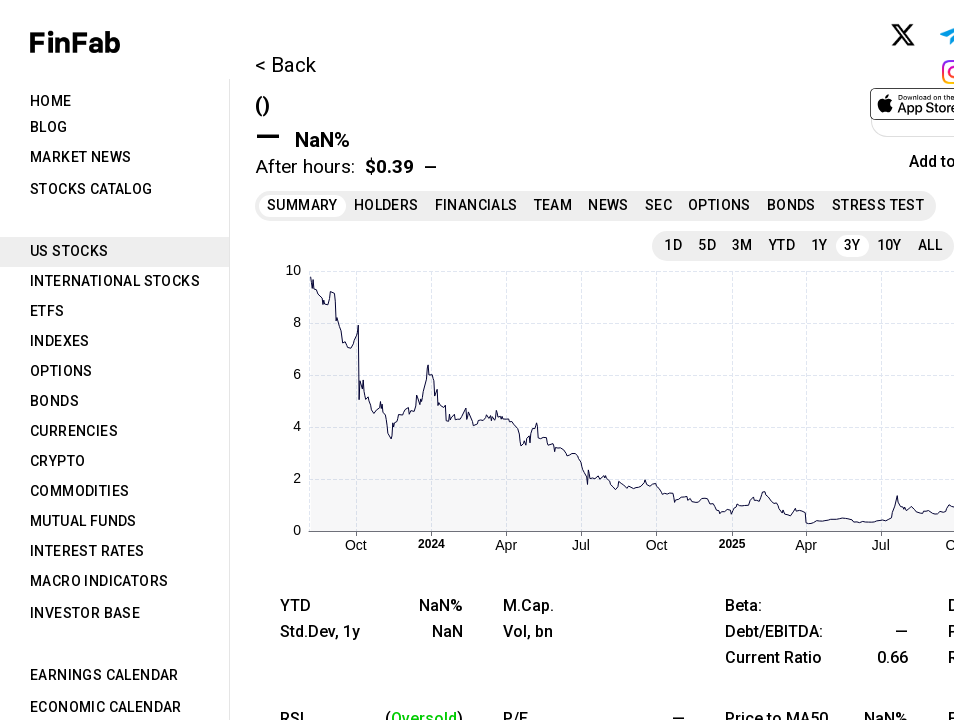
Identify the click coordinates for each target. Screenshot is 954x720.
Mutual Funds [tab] (83, 521)
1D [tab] (673, 245)
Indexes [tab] (60, 341)
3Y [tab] (852, 245)
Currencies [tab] (74, 431)
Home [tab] (51, 101)
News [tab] (608, 205)
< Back (285, 65)
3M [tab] (742, 245)
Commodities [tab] (79, 491)
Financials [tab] (476, 205)
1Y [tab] (819, 245)
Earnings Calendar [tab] (104, 675)
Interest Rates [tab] (87, 551)
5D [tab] (707, 245)
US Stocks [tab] (69, 251)
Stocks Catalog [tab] (91, 189)
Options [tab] (61, 371)
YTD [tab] (782, 245)
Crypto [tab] (57, 461)
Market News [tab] (80, 157)
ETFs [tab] (47, 311)
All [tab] (930, 245)
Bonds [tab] (54, 401)
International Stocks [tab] (115, 281)
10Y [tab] (889, 245)
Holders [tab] (386, 205)
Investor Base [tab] (85, 613)
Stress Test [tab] (878, 205)
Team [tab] (553, 205)
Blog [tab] (49, 127)
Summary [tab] (302, 205)
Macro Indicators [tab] (99, 581)
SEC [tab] (658, 205)
